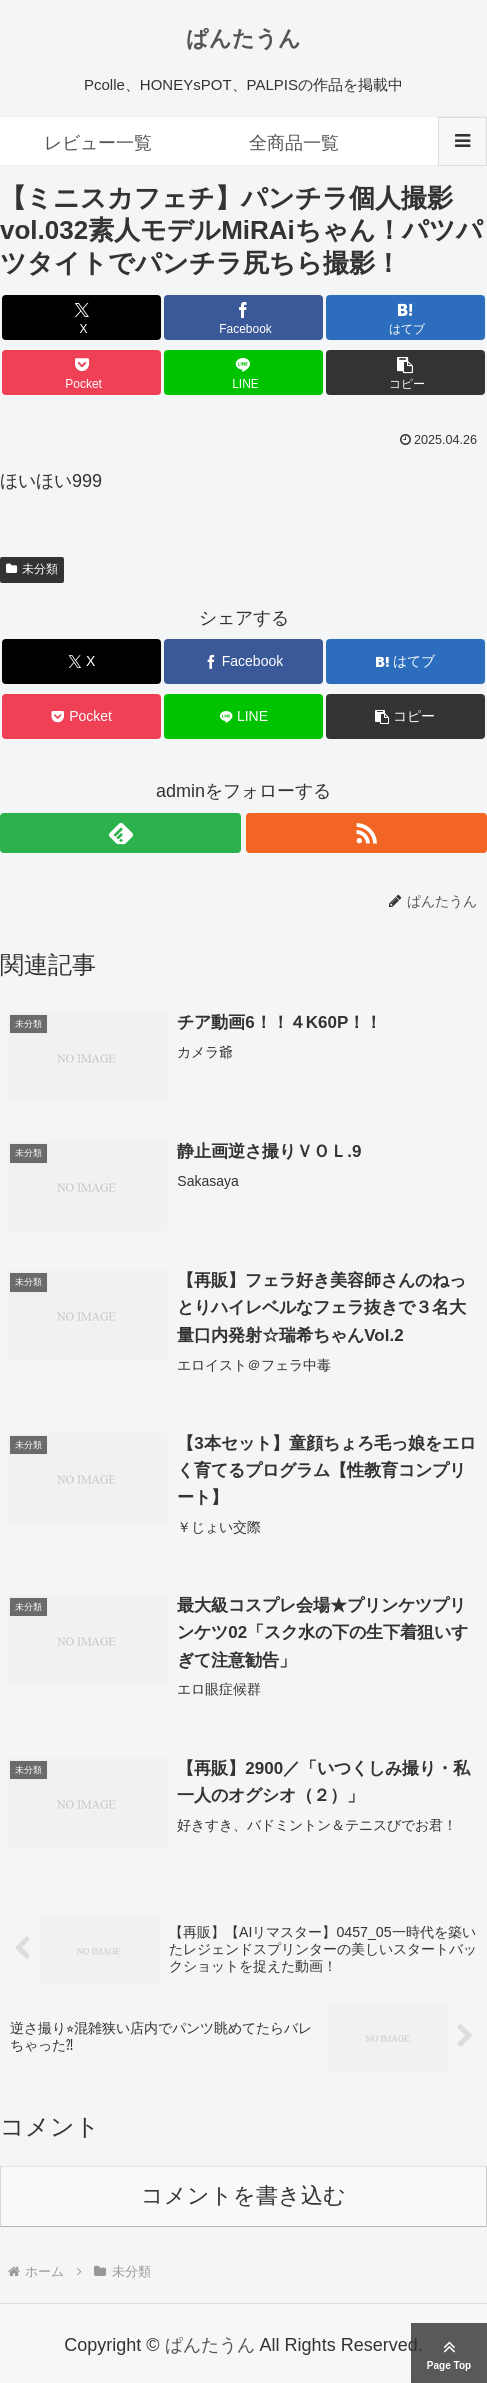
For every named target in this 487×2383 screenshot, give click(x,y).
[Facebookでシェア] (243, 317)
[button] (405, 372)
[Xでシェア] (81, 317)
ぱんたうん (243, 38)
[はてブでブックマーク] (405, 317)
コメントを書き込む (243, 2197)
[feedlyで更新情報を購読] (120, 833)
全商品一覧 (294, 143)
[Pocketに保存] (81, 372)
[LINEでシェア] (243, 372)
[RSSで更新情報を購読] (366, 833)
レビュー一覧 (98, 143)
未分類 (32, 569)
